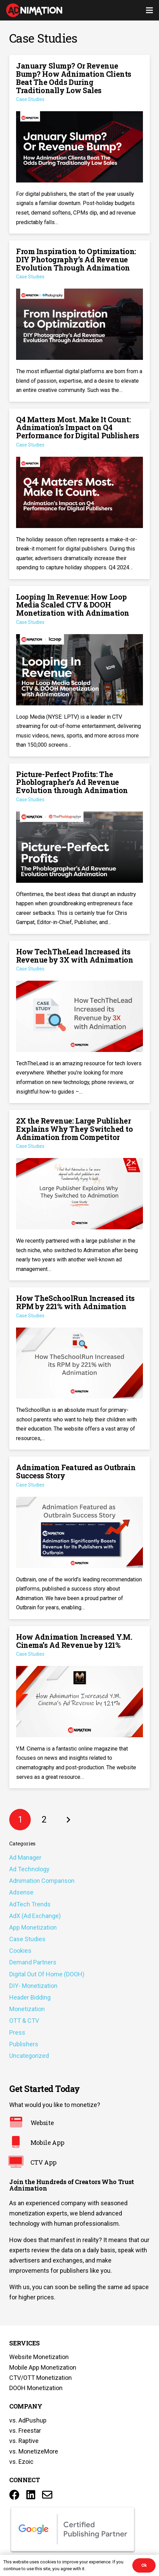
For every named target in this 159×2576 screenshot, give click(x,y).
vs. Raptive (24, 2440)
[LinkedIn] (30, 2495)
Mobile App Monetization (42, 2367)
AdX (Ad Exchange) (35, 1915)
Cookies (20, 1950)
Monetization (27, 2008)
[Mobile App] (19, 2143)
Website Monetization (39, 2356)
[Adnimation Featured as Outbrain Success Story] (79, 1538)
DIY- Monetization (33, 1985)
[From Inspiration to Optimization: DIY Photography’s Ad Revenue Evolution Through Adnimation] (79, 321)
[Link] (34, 10)
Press (17, 2032)
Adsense (21, 1892)
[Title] (47, 2495)
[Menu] (149, 10)
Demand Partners (32, 1962)
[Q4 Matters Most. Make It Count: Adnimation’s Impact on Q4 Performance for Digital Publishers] (79, 494)
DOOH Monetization (36, 2387)
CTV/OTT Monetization (40, 2377)
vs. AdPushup (28, 2420)
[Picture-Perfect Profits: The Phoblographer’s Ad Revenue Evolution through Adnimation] (79, 848)
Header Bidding (30, 1997)
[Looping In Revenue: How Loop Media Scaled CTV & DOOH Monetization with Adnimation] (79, 671)
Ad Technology (29, 1869)
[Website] (19, 2123)
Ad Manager (25, 1857)
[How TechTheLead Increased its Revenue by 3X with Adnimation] (79, 1022)
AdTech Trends (30, 1904)
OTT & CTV (24, 2020)
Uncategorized (29, 2055)
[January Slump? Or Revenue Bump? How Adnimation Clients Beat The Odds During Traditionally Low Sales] (79, 144)
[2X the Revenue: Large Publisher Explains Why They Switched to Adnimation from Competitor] (79, 1195)
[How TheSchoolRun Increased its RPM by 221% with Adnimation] (79, 1368)
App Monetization (33, 1927)
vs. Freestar (25, 2430)
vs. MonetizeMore (33, 2451)
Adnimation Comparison (42, 1880)
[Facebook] (14, 2495)
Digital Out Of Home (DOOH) (46, 1974)
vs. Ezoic (21, 2461)
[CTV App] (19, 2162)
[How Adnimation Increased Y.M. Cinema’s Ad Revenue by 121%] (79, 1707)
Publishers (23, 2044)
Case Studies (27, 1939)
